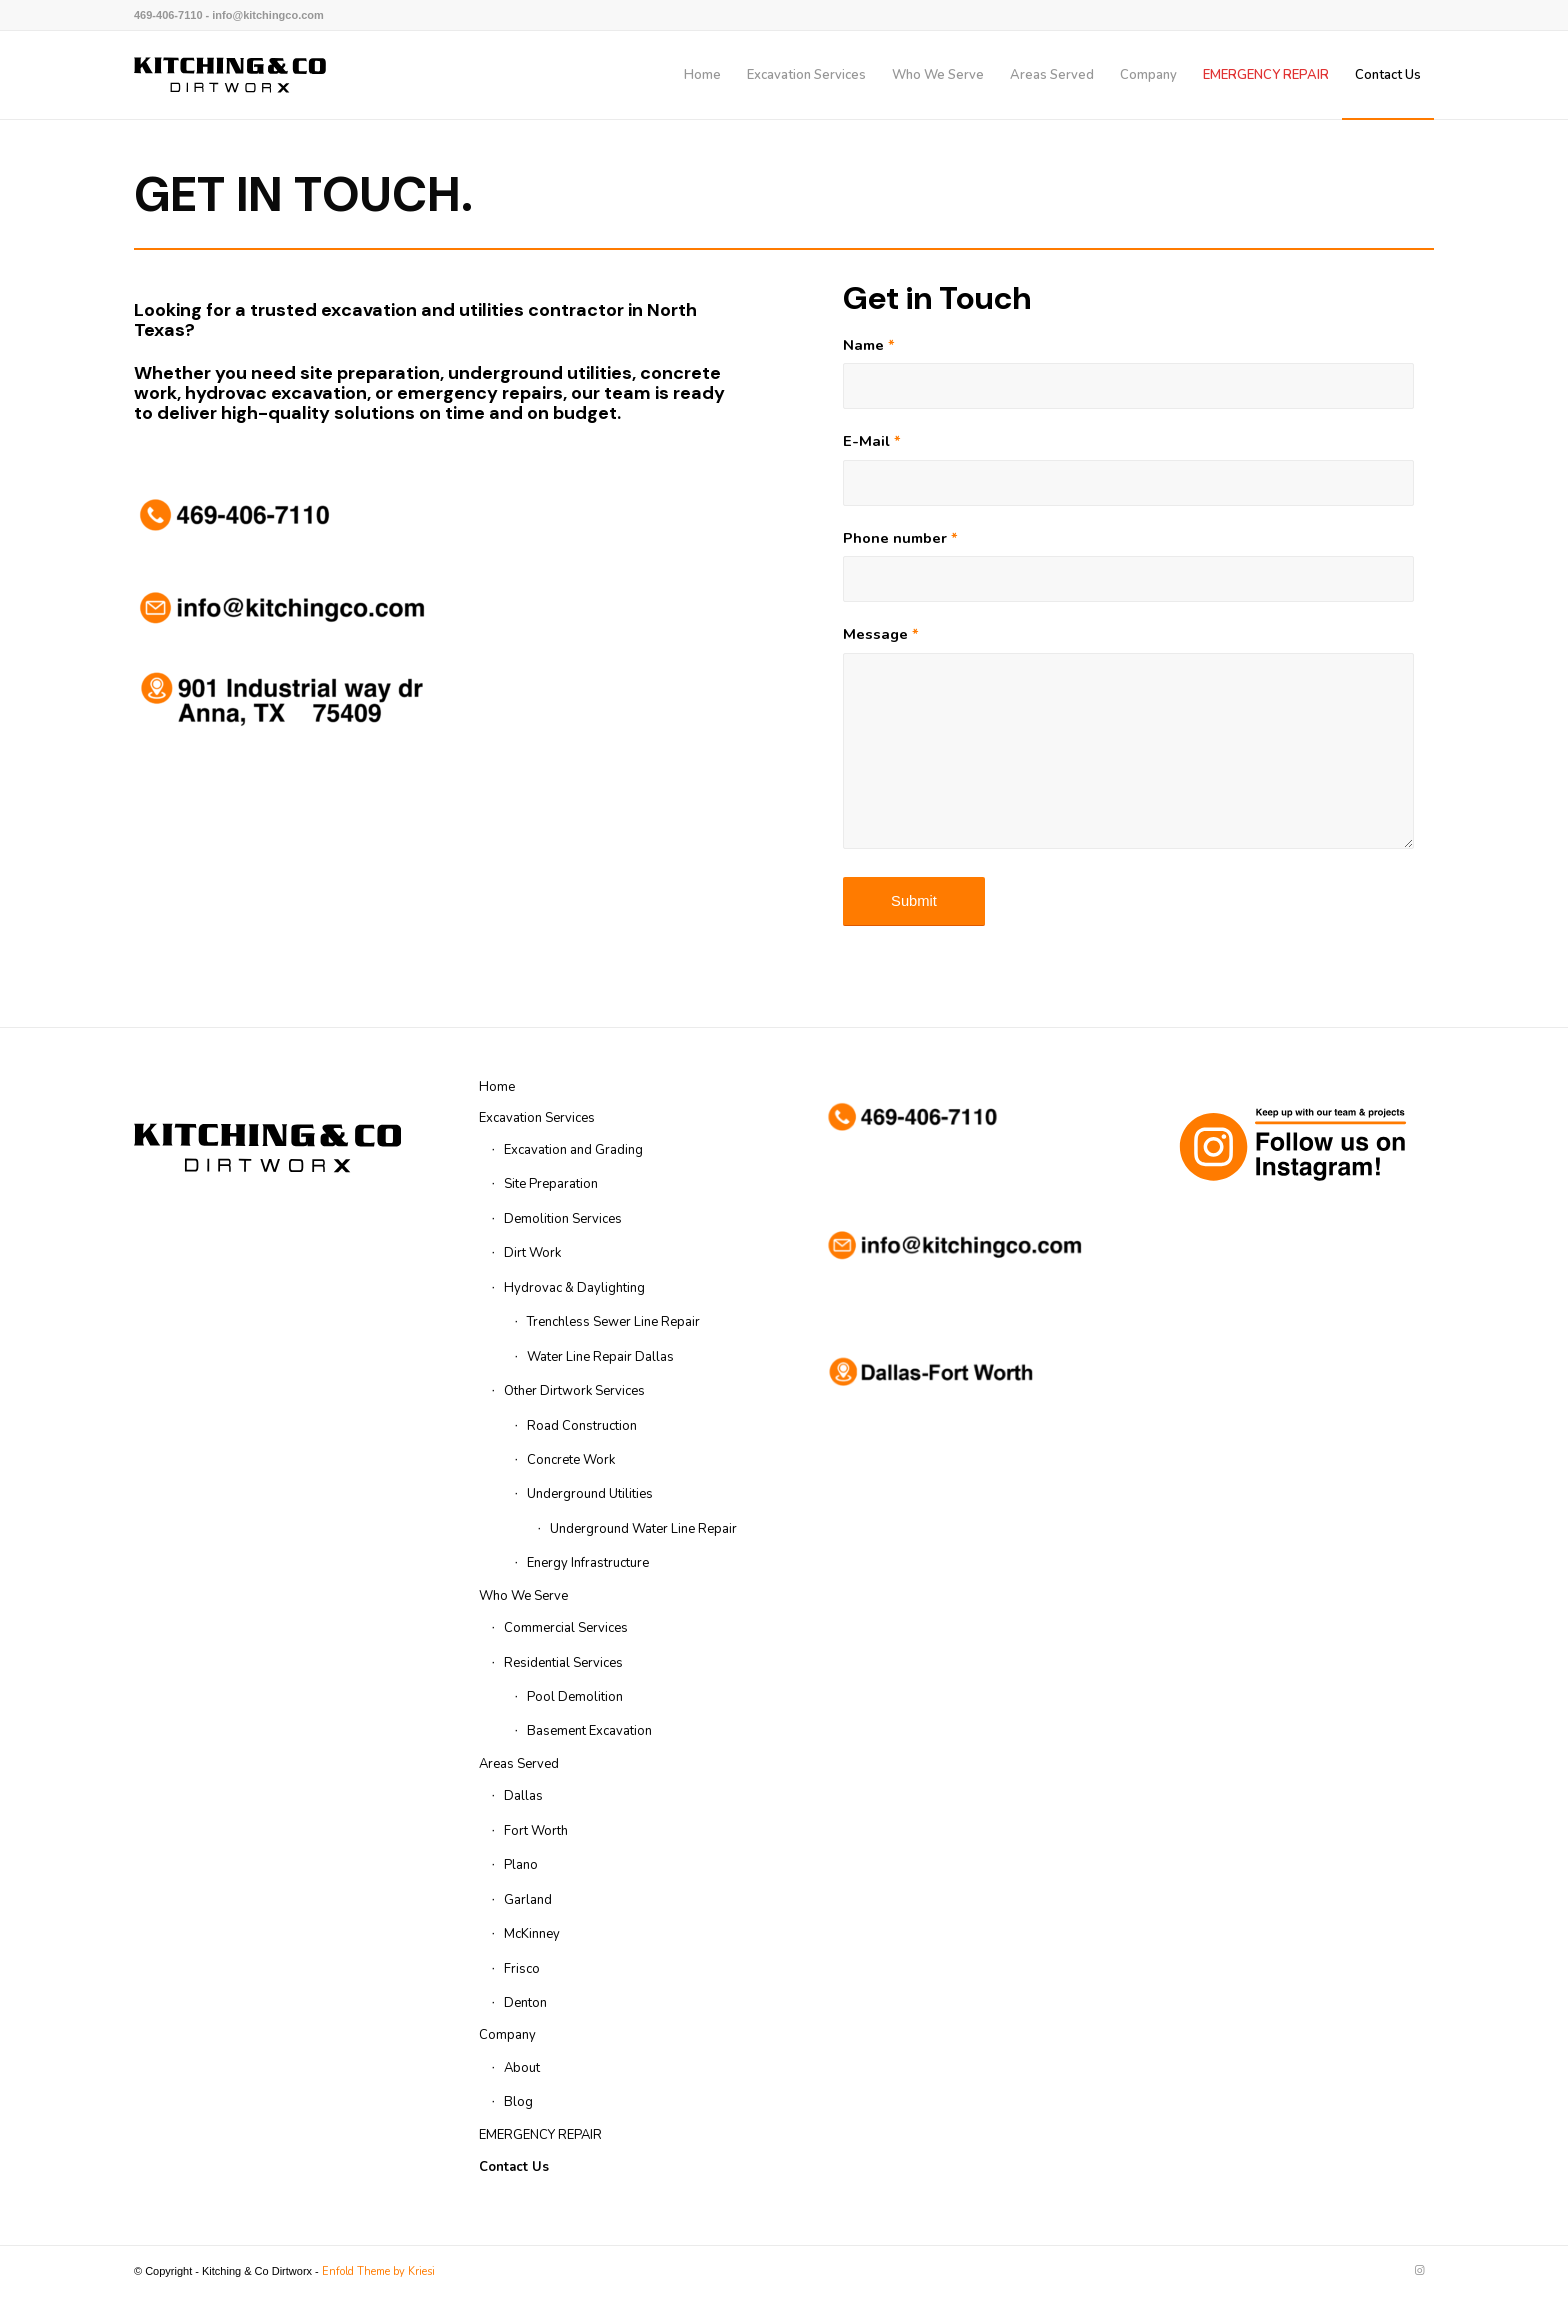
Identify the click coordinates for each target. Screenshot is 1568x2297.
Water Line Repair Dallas (600, 1357)
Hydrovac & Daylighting (574, 1288)
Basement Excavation (589, 1731)
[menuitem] (702, 75)
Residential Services (563, 1663)
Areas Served (519, 1764)
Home (497, 1087)
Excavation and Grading (573, 1150)
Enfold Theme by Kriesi (378, 2271)
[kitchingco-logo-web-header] (230, 75)
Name (869, 345)
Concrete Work (571, 1460)
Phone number (900, 538)
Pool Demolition (575, 1697)
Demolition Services (563, 1219)
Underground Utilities (590, 1494)
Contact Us (514, 2167)
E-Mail (872, 441)
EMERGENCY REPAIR (540, 2135)
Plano (521, 1865)
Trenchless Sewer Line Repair (613, 1322)
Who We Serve (523, 1596)
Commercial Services (566, 1628)
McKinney (532, 1934)
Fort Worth (536, 1831)
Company (507, 2035)
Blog (518, 2102)
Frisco (522, 1969)
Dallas (523, 1796)
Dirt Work (532, 1253)
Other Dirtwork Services (574, 1391)
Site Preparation (551, 1184)
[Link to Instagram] (1419, 2271)
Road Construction (582, 1426)
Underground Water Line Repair (643, 1529)
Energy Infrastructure (588, 1563)
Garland (528, 1900)
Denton (525, 2003)
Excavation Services (537, 1118)
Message (881, 634)
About (522, 2068)
